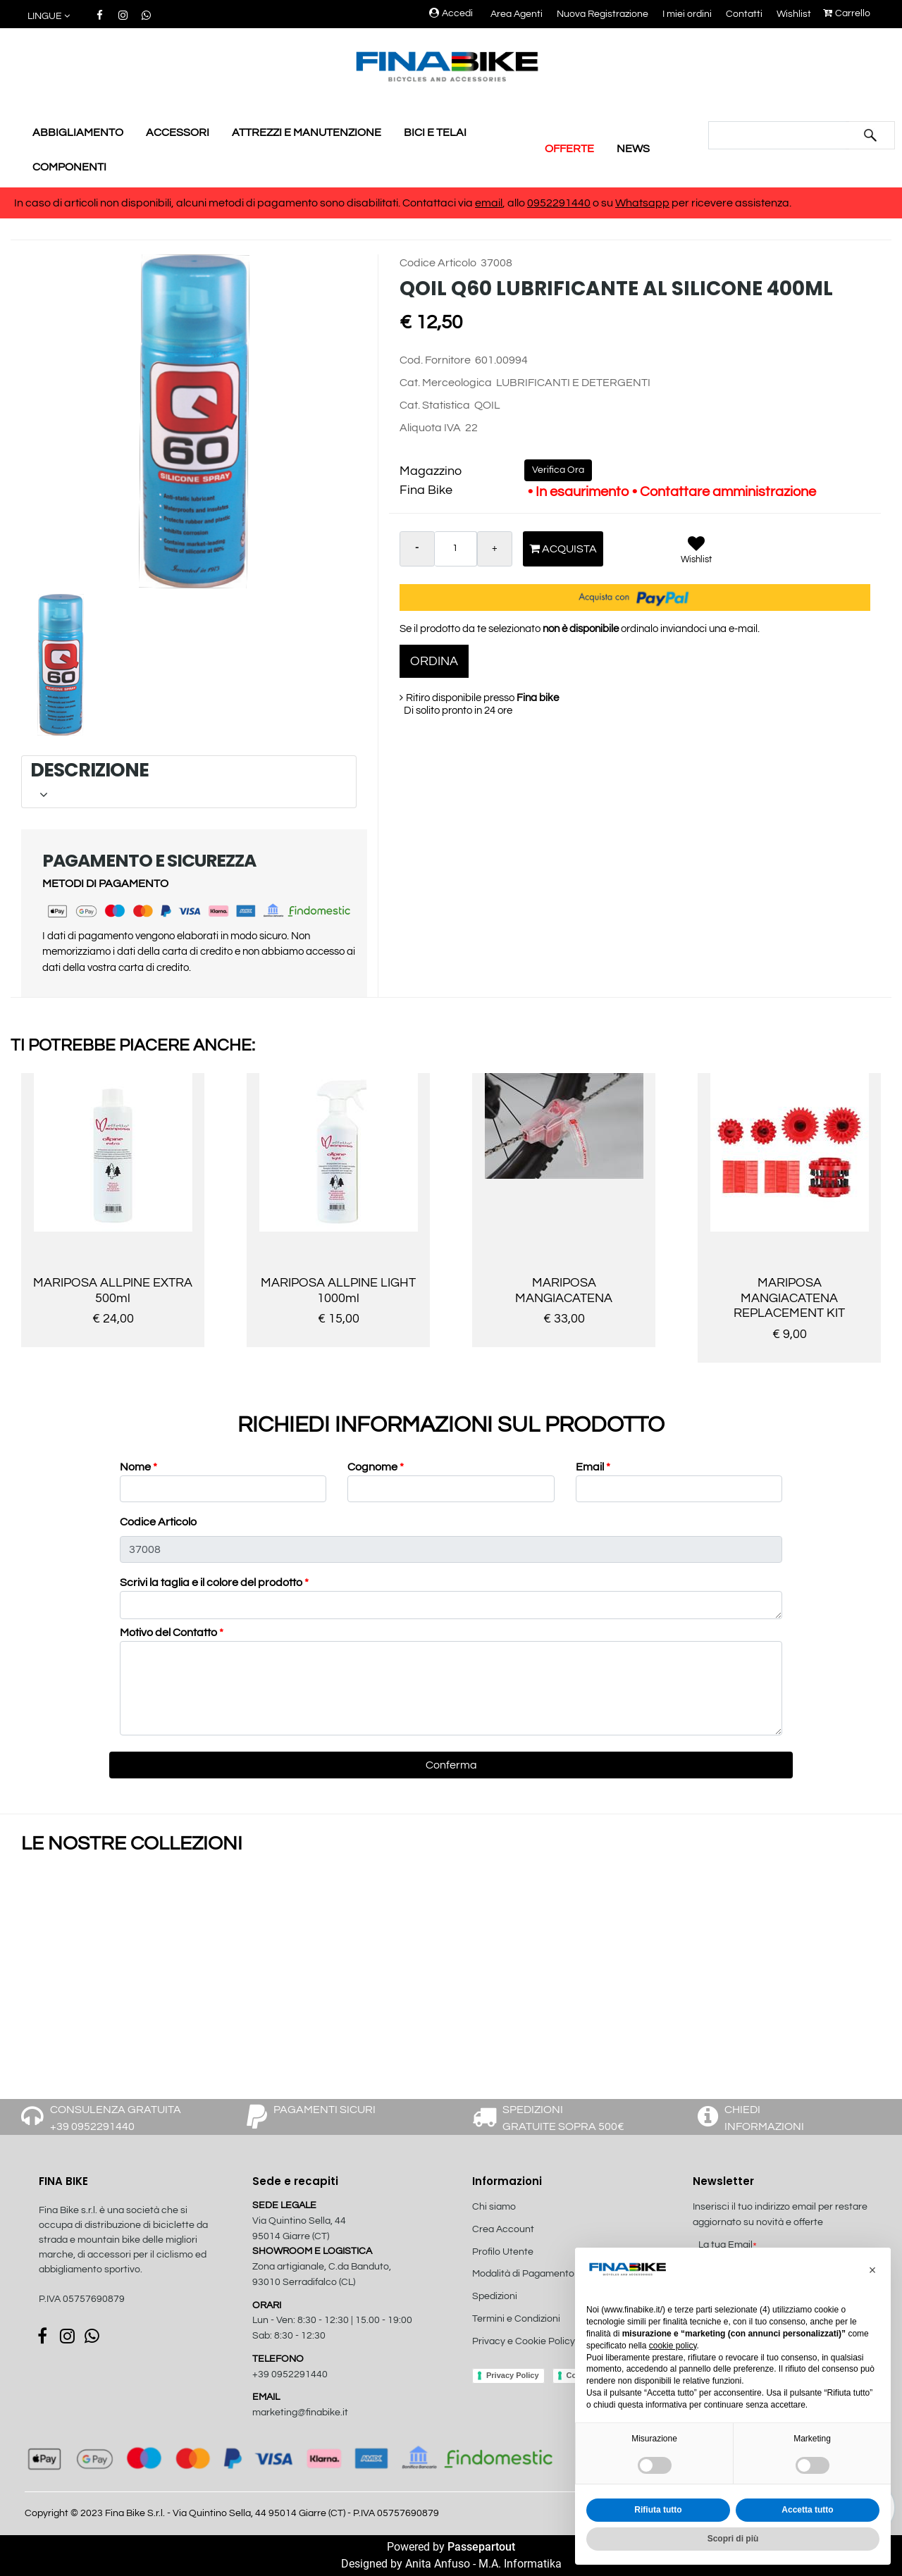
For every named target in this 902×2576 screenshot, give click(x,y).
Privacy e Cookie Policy (523, 2341)
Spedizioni (494, 2296)
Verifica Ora (558, 470)
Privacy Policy (512, 2375)
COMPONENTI (69, 167)
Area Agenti (516, 14)
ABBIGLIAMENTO (77, 132)
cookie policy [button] (673, 2346)
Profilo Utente (502, 2252)
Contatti (744, 14)
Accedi (451, 13)
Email (593, 1467)
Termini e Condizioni (516, 2319)
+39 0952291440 (290, 2374)
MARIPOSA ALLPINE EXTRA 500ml (112, 1290)
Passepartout (481, 2546)
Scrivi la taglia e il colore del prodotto (214, 1582)
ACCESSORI (177, 132)
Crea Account (503, 2229)
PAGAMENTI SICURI (324, 2109)
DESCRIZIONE (186, 781)
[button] (49, 16)
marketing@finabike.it (300, 2412)
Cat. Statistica (435, 405)
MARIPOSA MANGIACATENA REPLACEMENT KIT (789, 1298)
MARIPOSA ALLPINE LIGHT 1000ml (338, 1290)
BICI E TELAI (435, 132)
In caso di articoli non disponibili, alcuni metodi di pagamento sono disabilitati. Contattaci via (244, 203)
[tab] (189, 781)
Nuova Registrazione (602, 14)
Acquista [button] (563, 549)
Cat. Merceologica (446, 382)
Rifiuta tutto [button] (657, 2510)
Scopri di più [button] (733, 2539)
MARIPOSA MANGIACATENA (563, 1290)
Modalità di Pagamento (523, 2274)
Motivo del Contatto (171, 1632)
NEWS (633, 148)
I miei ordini (687, 14)
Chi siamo (494, 2207)
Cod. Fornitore (435, 360)
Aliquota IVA (430, 427)
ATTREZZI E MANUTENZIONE (306, 132)
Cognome (375, 1467)
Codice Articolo (438, 262)
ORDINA (434, 661)
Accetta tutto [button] (807, 2510)
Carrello (846, 13)
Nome (138, 1467)
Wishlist (794, 14)
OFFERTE (569, 148)
